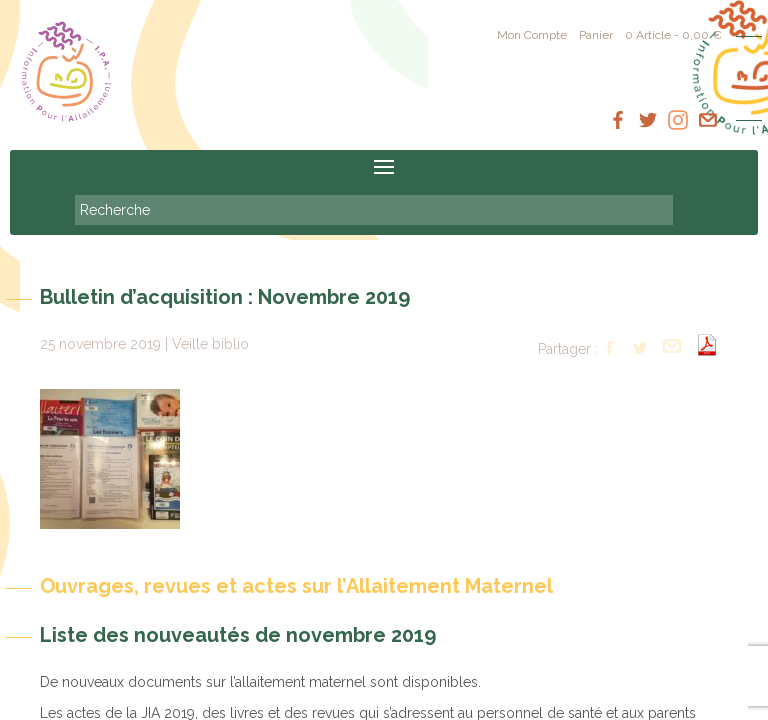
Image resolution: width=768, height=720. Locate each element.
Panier (596, 35)
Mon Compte (532, 35)
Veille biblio (210, 344)
